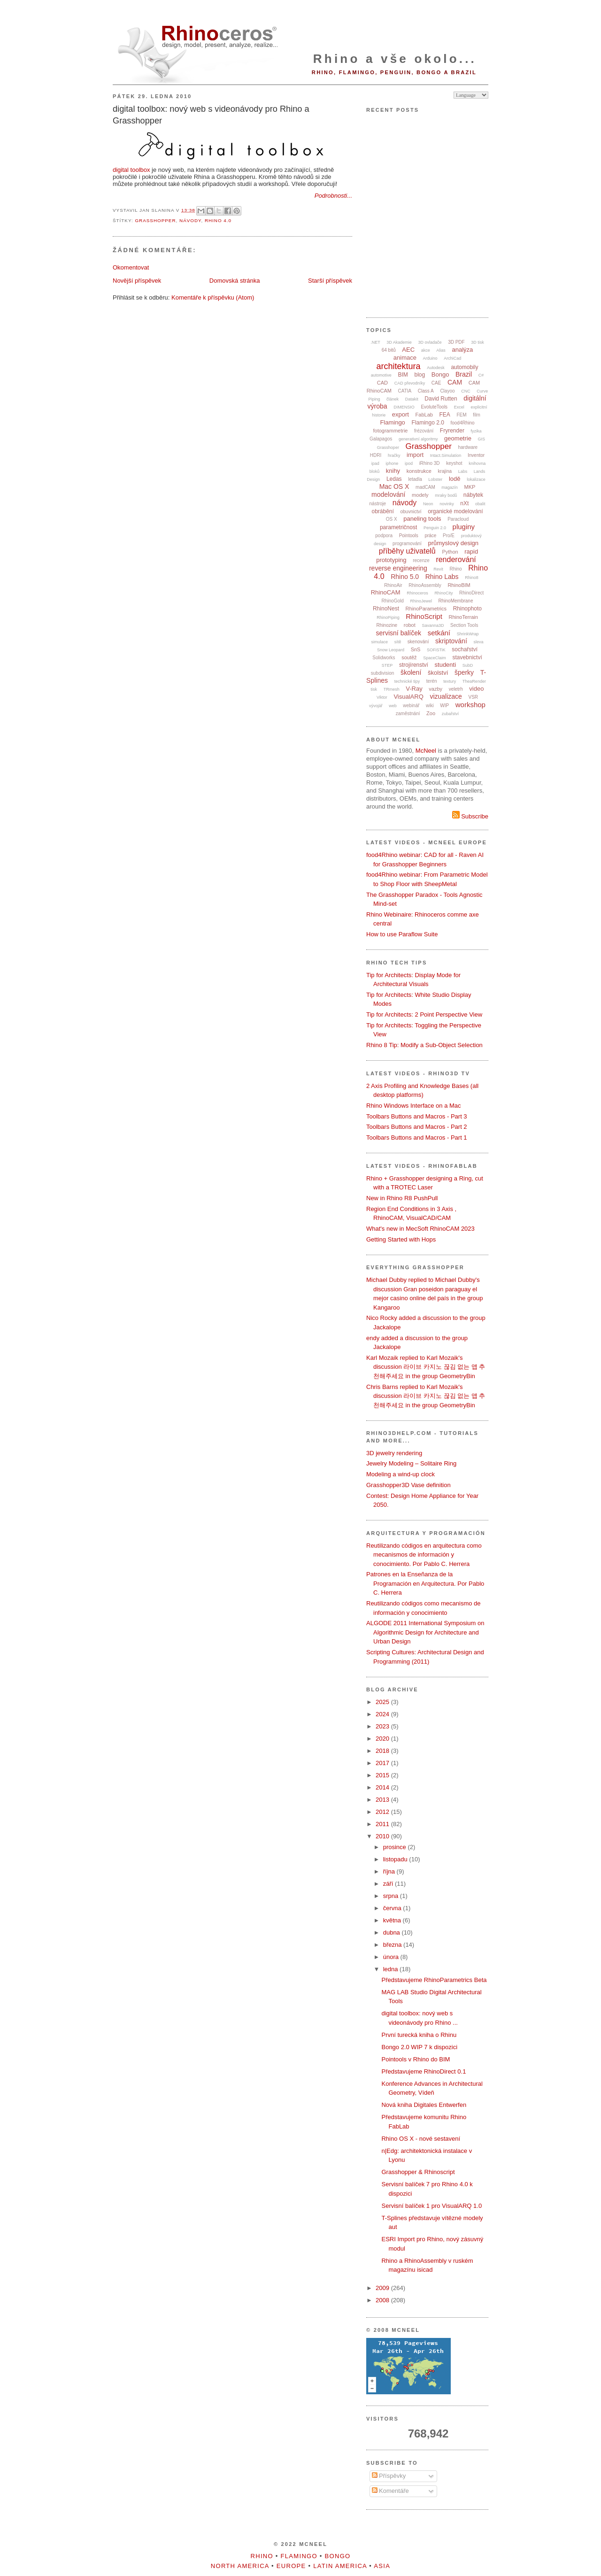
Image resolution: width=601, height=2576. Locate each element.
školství (438, 672)
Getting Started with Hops (401, 1239)
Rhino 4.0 (218, 220)
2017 (383, 1762)
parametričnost (398, 527)
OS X (391, 519)
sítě (397, 642)
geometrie (457, 438)
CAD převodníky (409, 383)
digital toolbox (131, 169)
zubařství (450, 713)
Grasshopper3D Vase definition (408, 1485)
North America (240, 2565)
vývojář (376, 705)
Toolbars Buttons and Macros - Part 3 (416, 1116)
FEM (462, 414)
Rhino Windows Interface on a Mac (413, 1105)
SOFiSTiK (436, 650)
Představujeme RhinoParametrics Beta (433, 1979)
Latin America (340, 2565)
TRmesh (392, 689)
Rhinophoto (467, 608)
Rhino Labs (442, 576)
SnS (416, 649)
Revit (438, 569)
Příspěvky (389, 2475)
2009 (383, 2287)
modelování (388, 494)
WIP (444, 705)
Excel (459, 407)
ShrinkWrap (468, 634)
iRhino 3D (429, 463)
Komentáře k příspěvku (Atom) (212, 297)
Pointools (408, 535)
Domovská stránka (234, 280)
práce (430, 535)
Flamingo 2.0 (427, 422)
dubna (392, 1932)
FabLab (424, 414)
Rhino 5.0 (405, 576)
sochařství (465, 649)
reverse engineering (398, 568)
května (393, 1920)
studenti (445, 664)
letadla (415, 479)
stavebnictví (467, 657)
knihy (393, 470)
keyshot (454, 463)
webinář (411, 705)
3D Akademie (399, 342)
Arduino (430, 358)
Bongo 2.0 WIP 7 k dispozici (419, 2047)
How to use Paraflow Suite (402, 934)
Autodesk (436, 367)
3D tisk (477, 342)
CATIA (405, 390)
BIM (403, 374)
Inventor (476, 455)
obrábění (382, 511)
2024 (383, 1714)
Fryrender (452, 430)
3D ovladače (429, 342)
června (393, 1908)
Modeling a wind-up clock (400, 1474)
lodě (455, 478)
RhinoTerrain (463, 617)
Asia (382, 2565)
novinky (446, 503)
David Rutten (440, 398)
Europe (291, 2565)
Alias (441, 350)
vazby (435, 689)
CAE (436, 383)
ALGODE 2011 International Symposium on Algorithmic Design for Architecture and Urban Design (425, 1632)
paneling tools (422, 518)
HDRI (375, 455)
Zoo (430, 713)
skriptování (451, 641)
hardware (468, 447)
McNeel (426, 750)
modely (420, 495)
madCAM (425, 487)
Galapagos (381, 438)
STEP (387, 665)
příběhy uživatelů (407, 551)
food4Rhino (462, 422)
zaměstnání (408, 713)
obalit (480, 503)
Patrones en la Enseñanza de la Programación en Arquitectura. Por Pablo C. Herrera (425, 1583)
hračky (394, 455)
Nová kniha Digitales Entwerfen (423, 2104)
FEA (444, 414)
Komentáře (390, 2490)
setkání (439, 633)
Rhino (455, 568)
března (393, 1944)
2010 (383, 1836)
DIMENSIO (404, 407)
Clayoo (447, 390)
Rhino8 (471, 577)
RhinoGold (393, 600)
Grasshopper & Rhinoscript (418, 2171)
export (400, 414)
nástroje (378, 503)
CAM (454, 382)
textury (449, 681)
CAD (382, 383)
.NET (375, 342)
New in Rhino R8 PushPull (402, 1198)
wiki (430, 705)
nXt (464, 503)
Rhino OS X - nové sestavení (420, 2138)
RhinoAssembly (424, 585)
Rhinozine (387, 625)
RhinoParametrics (426, 608)
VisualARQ (408, 696)
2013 (383, 1799)
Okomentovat (131, 267)
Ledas (394, 479)
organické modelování (455, 511)
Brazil (463, 374)
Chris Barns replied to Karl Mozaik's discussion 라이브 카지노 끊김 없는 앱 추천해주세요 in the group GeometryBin (425, 1396)
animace (404, 357)
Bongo (440, 374)
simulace (379, 642)
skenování (418, 641)
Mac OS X (394, 486)
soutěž (408, 657)
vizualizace (446, 696)
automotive (381, 375)
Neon (428, 503)
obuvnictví (410, 511)
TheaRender (474, 681)
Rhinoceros (417, 593)
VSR (473, 697)
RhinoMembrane (456, 600)
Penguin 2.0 (435, 527)
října (390, 1871)
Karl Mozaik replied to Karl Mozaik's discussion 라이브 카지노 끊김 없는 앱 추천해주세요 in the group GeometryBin (425, 1367)
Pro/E (449, 535)
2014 (383, 1787)
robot (410, 625)
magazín (449, 487)
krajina (445, 471)
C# (481, 375)
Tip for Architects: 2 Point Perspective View (424, 1014)
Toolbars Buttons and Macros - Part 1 (416, 1137)
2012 (383, 1811)
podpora (384, 535)
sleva (478, 642)
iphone (391, 463)
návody (190, 220)
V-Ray (414, 688)
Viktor (382, 697)
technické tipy (407, 681)
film (476, 414)
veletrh (456, 689)
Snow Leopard (390, 650)
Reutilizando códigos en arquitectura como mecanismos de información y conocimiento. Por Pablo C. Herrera (424, 1554)
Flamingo (392, 422)
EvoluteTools (434, 406)
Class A (426, 390)
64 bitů (389, 350)
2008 (383, 2300)
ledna (391, 1969)
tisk (374, 689)
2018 (383, 1750)
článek (392, 399)
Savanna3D (433, 625)
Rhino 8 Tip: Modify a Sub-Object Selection (424, 1045)
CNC (465, 391)
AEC (408, 349)
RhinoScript (424, 616)
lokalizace (476, 479)
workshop (470, 705)
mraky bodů (446, 495)
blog (419, 374)
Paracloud (458, 519)
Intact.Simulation (446, 455)
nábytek (473, 495)
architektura (399, 366)
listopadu (396, 1859)
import (415, 454)
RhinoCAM (386, 592)
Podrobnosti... (333, 195)
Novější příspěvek (137, 280)
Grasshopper (155, 220)
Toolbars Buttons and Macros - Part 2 (416, 1126)
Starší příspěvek (330, 280)
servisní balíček (398, 633)
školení (411, 672)
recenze (421, 560)
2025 (383, 1701)
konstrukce (419, 471)
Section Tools (464, 625)
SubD (467, 665)
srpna (391, 1895)
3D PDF (456, 342)
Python (450, 552)
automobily (464, 367)
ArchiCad (452, 358)
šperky (464, 672)
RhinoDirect (471, 592)
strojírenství (413, 665)
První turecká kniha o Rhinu (418, 2034)
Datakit (411, 399)
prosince (395, 1847)
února (392, 1956)
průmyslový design (453, 543)
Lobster (435, 479)
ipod (409, 463)
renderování (456, 559)
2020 (383, 1738)
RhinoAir (393, 585)
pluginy (464, 527)
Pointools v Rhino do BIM (415, 2059)
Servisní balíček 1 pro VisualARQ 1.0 (431, 2205)
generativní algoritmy (418, 439)
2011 (383, 1824)
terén (431, 681)
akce (425, 350)
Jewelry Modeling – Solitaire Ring (411, 1463)
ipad (375, 463)
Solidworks (383, 657)
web (393, 705)
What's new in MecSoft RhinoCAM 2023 (420, 1228)
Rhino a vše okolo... (395, 59)
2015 (383, 1775)
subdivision (382, 673)
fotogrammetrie (390, 430)
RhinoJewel (421, 601)
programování (407, 543)
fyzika (476, 431)
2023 (383, 1726)
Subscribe (470, 816)
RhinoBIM (458, 585)
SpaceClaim (434, 658)
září (389, 1883)
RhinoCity (443, 593)
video (476, 688)
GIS (481, 439)
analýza (462, 349)
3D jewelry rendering (394, 1453)
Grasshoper (388, 447)
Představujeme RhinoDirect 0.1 (423, 2071)
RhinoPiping (388, 617)
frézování (423, 430)
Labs (463, 471)
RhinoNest (386, 608)
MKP (470, 487)
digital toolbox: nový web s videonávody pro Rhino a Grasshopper (211, 114)
